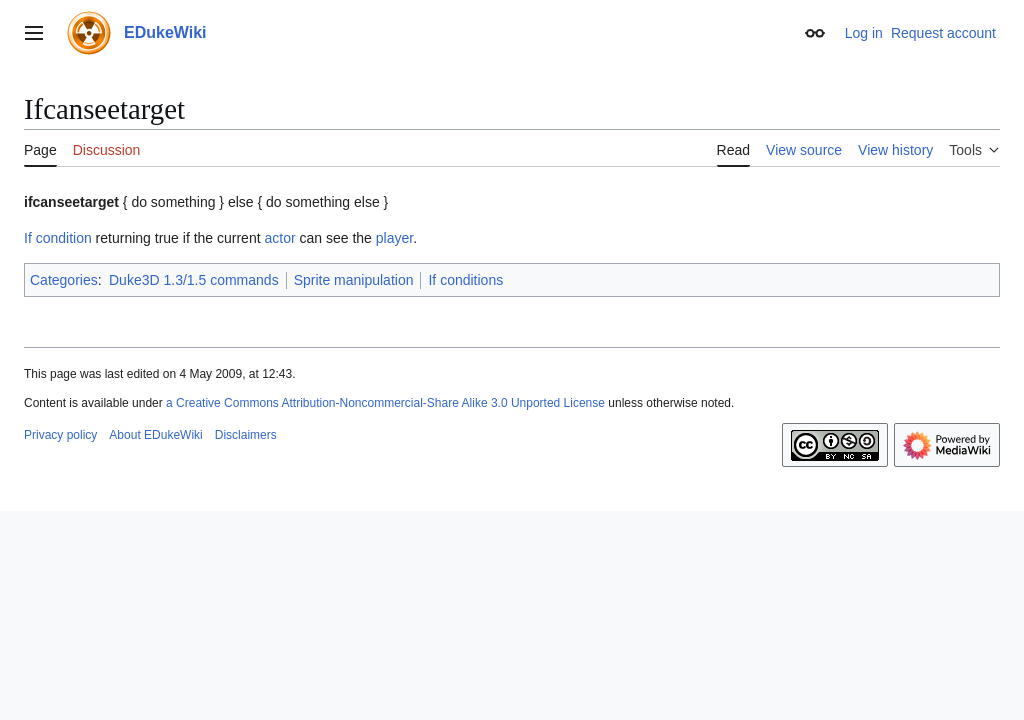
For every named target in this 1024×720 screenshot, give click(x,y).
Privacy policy (60, 435)
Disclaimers (246, 435)
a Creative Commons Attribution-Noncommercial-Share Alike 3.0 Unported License (385, 403)
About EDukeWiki (155, 435)
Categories (64, 280)
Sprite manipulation (354, 280)
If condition (58, 238)
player (394, 238)
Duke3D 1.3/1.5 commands (194, 280)
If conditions (465, 280)
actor (279, 238)
